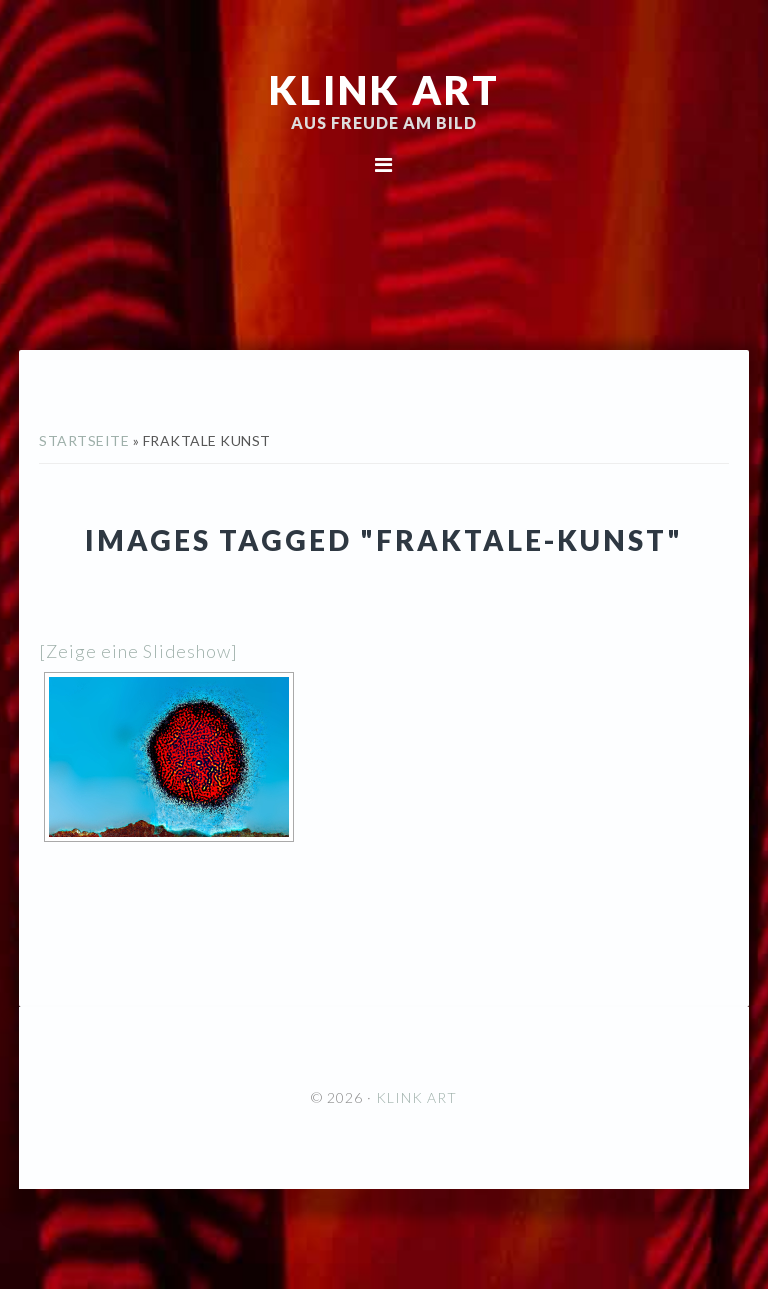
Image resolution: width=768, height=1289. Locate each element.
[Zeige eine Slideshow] (138, 651)
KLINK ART (384, 90)
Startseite (84, 440)
